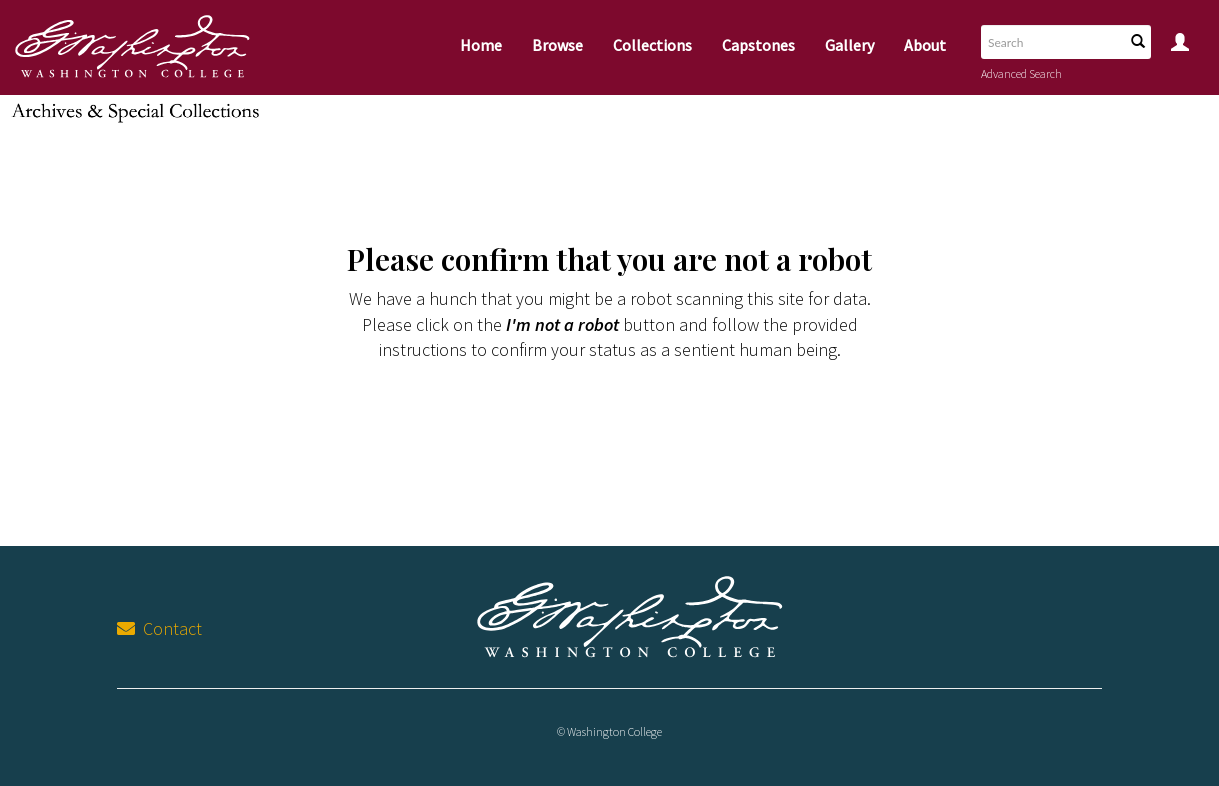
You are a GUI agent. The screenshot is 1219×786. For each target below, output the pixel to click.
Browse (557, 45)
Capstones (758, 45)
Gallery (849, 45)
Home (481, 45)
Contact (159, 628)
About (925, 45)
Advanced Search (1021, 73)
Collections (652, 45)
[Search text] (1051, 42)
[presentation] (614, 426)
